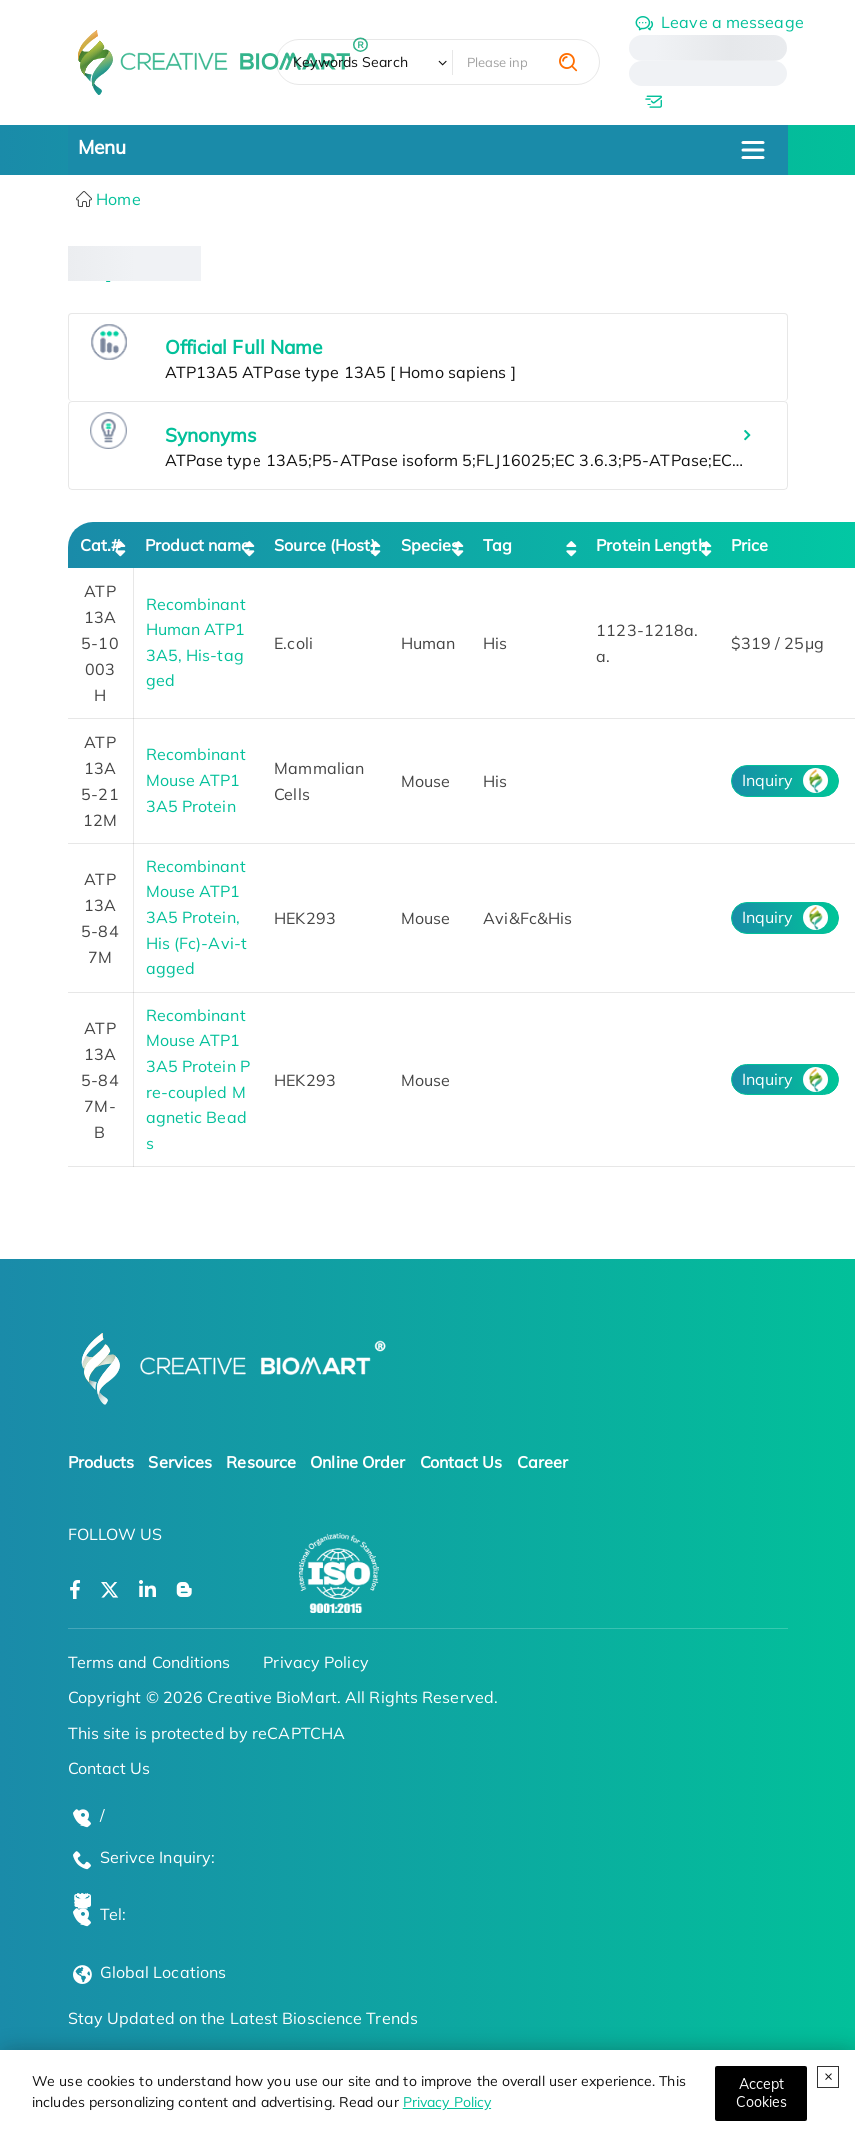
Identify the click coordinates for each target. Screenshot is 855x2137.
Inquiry (768, 780)
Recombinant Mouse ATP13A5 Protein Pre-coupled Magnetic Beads (198, 1079)
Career (543, 1462)
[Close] (761, 2093)
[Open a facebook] (75, 1590)
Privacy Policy (447, 2102)
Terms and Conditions (149, 1662)
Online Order (357, 1462)
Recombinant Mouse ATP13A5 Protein (196, 779)
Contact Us (461, 1462)
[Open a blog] (184, 1590)
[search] (568, 62)
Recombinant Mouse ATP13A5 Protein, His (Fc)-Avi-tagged (196, 917)
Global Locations (163, 1972)
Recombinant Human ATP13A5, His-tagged (196, 642)
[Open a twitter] (109, 1590)
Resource (261, 1462)
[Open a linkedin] (147, 1590)
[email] (708, 101)
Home (116, 199)
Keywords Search (350, 62)
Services (180, 1462)
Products (101, 1462)
